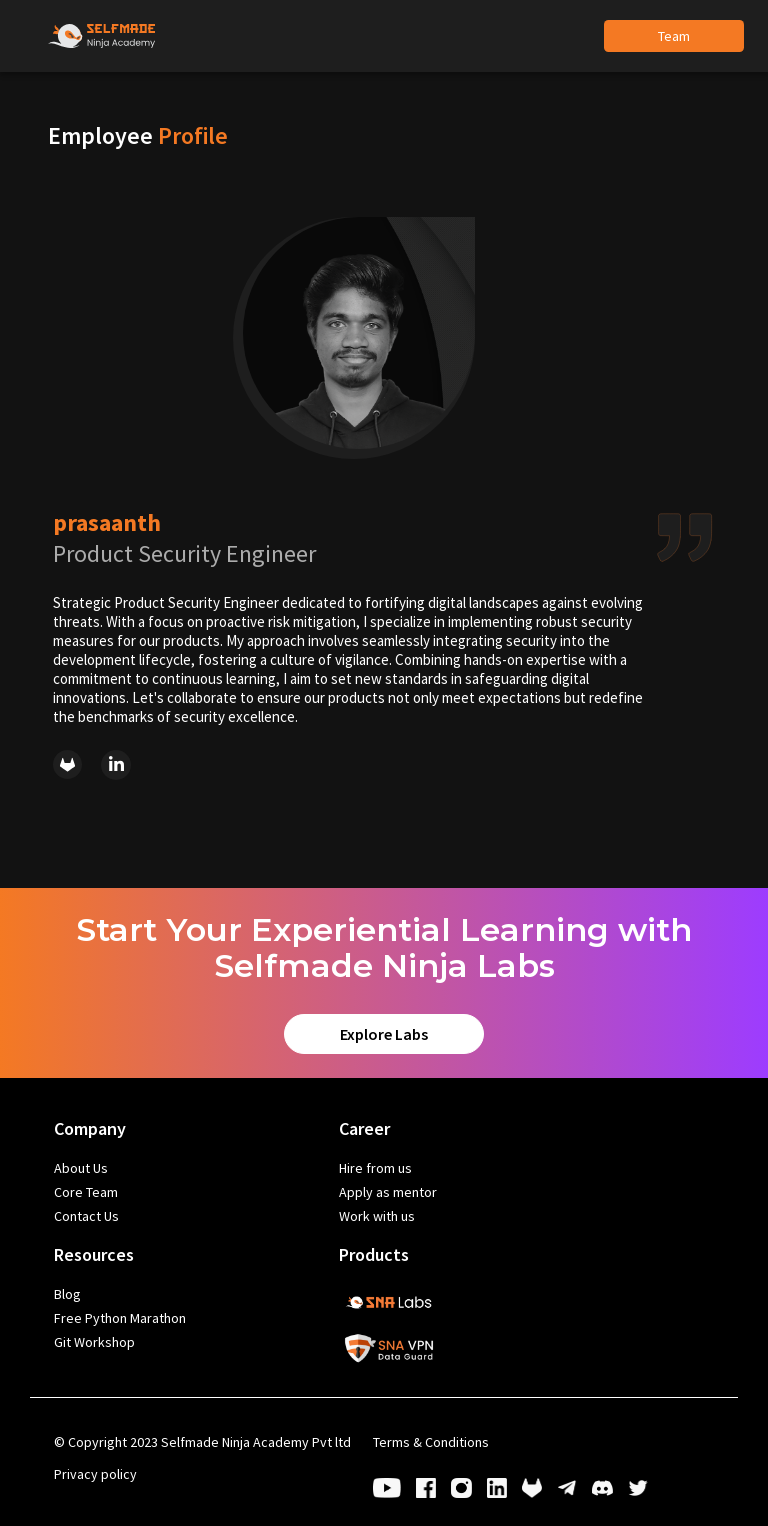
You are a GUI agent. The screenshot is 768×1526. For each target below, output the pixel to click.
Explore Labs (384, 1034)
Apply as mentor (388, 1192)
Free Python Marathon (120, 1318)
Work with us (377, 1216)
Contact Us (86, 1216)
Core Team (86, 1192)
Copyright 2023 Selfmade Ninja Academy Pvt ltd (202, 1442)
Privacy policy (95, 1474)
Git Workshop (94, 1342)
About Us (81, 1168)
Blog (67, 1294)
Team (674, 36)
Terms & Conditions (431, 1442)
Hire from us (375, 1168)
